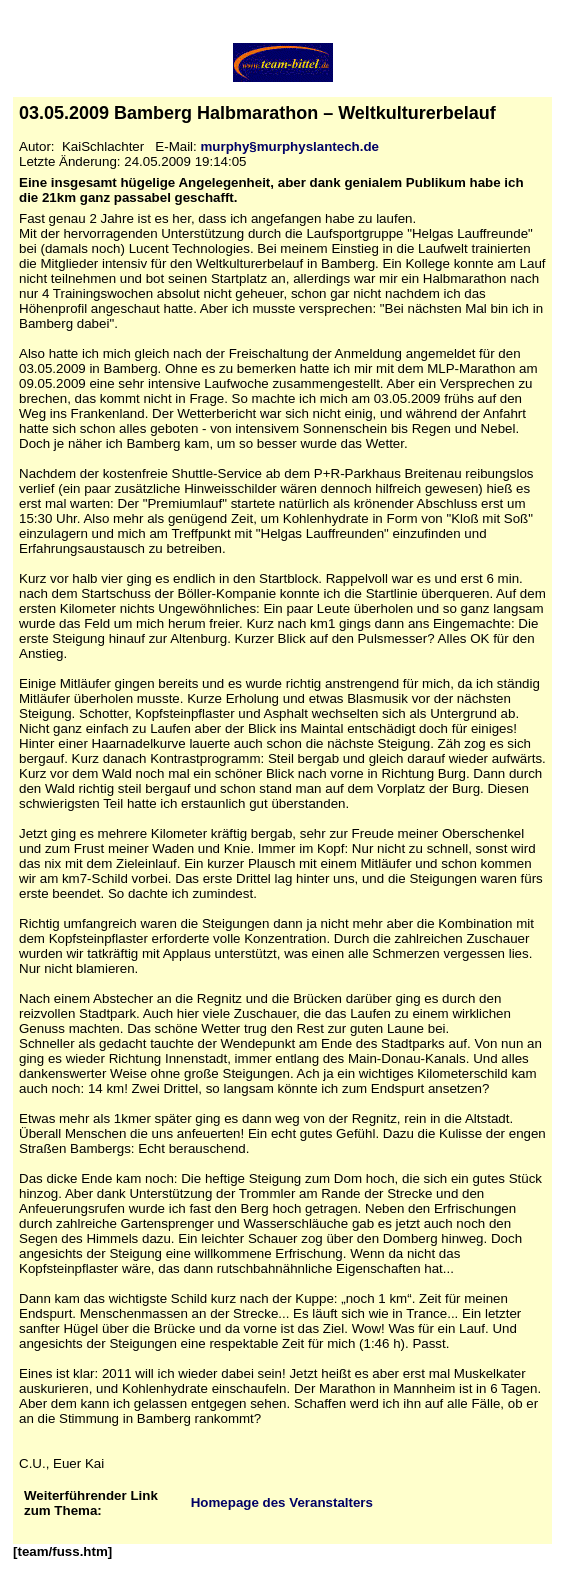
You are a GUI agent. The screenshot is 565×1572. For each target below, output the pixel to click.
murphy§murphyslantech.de (289, 146)
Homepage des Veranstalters (282, 1502)
